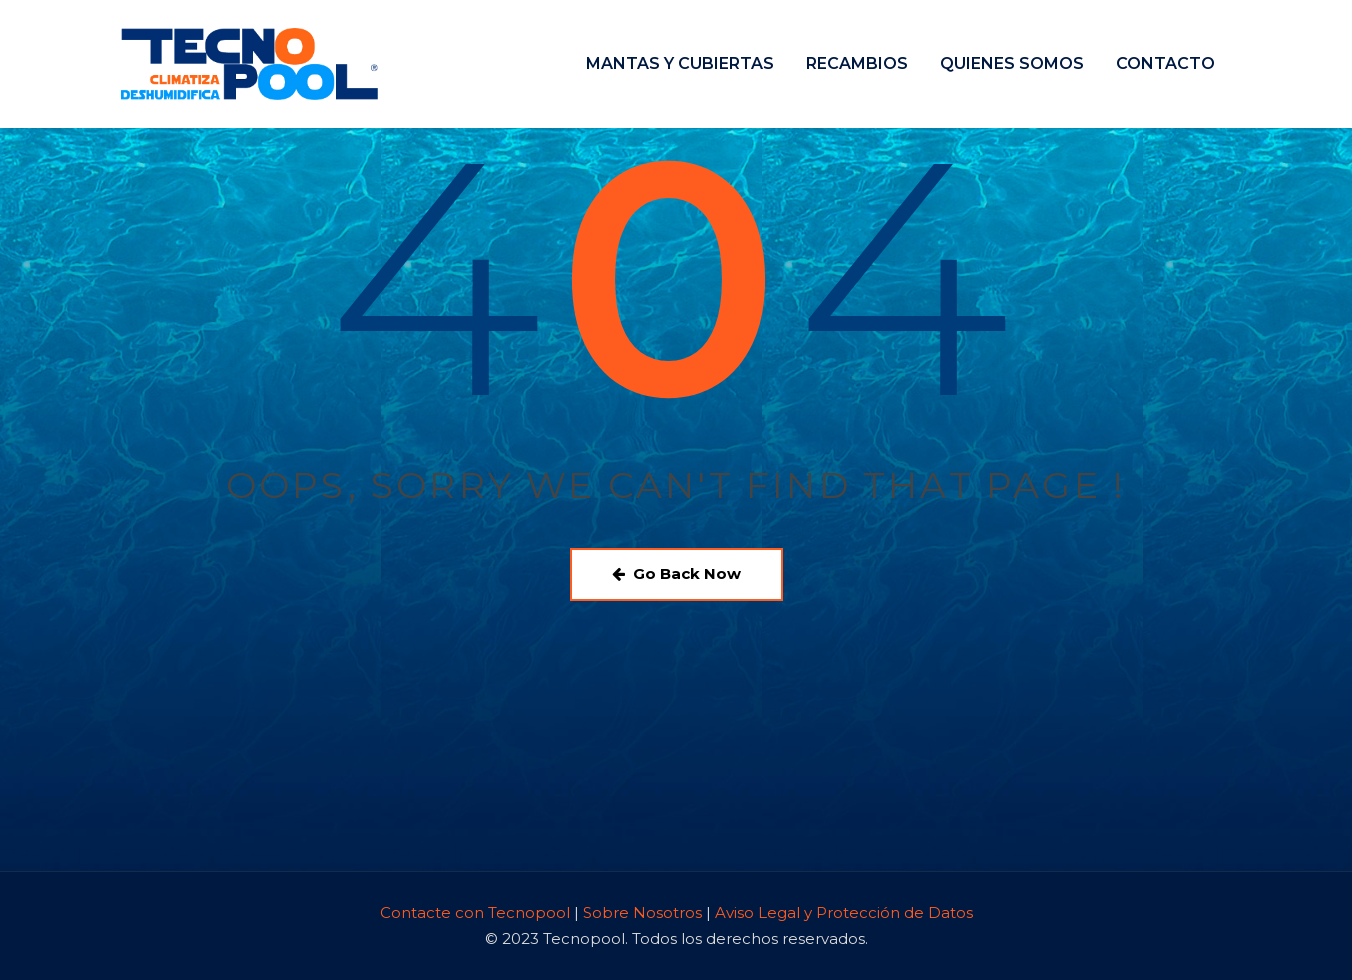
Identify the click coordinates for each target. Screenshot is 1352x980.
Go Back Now (676, 573)
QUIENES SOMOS (1012, 63)
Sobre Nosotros (642, 912)
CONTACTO (1165, 63)
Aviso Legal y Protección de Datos (844, 912)
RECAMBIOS (857, 63)
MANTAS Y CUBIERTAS (680, 63)
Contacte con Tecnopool (477, 912)
